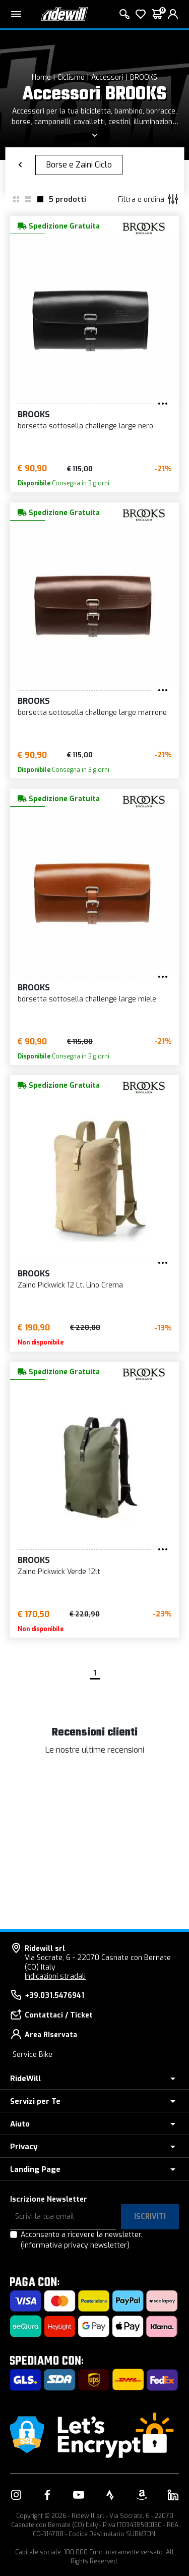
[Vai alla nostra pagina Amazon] (142, 2495)
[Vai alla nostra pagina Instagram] (16, 2495)
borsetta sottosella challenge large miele (87, 999)
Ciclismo (71, 77)
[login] (173, 14)
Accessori (107, 77)
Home (41, 77)
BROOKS (143, 77)
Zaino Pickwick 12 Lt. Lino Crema (70, 1285)
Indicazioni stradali (55, 1976)
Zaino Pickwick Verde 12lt (59, 1572)
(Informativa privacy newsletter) (75, 2245)
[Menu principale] (16, 14)
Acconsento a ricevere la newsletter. (82, 2240)
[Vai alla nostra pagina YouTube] (79, 2495)
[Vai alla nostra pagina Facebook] (47, 2495)
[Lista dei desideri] (141, 14)
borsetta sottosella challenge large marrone (92, 712)
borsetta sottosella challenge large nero (85, 426)
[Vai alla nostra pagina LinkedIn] (173, 2495)
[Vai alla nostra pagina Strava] (110, 2495)
